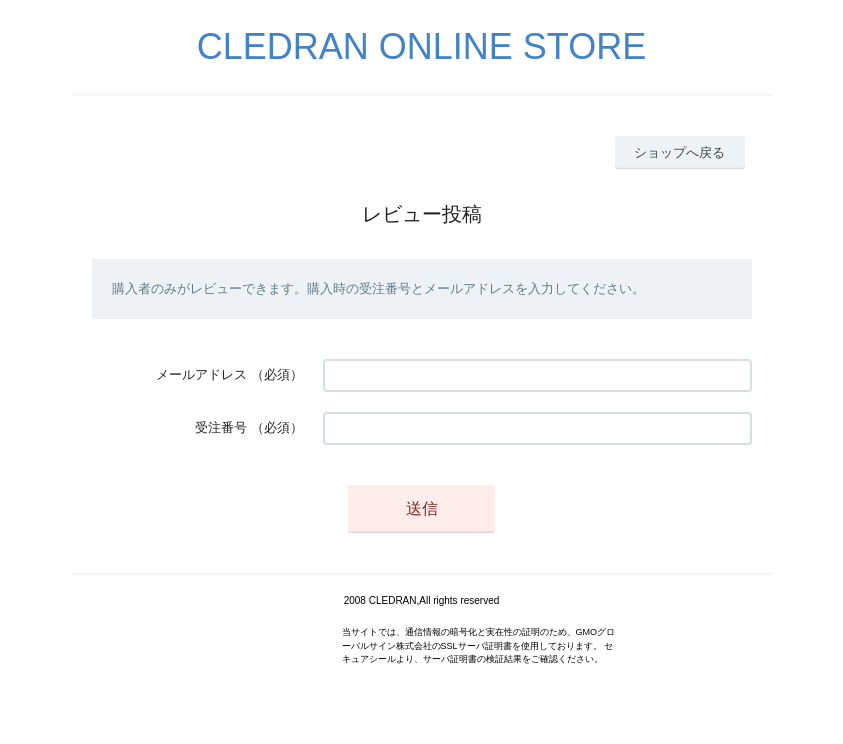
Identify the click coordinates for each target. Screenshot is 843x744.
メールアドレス (201, 374)
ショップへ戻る (679, 152)
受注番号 (221, 427)
